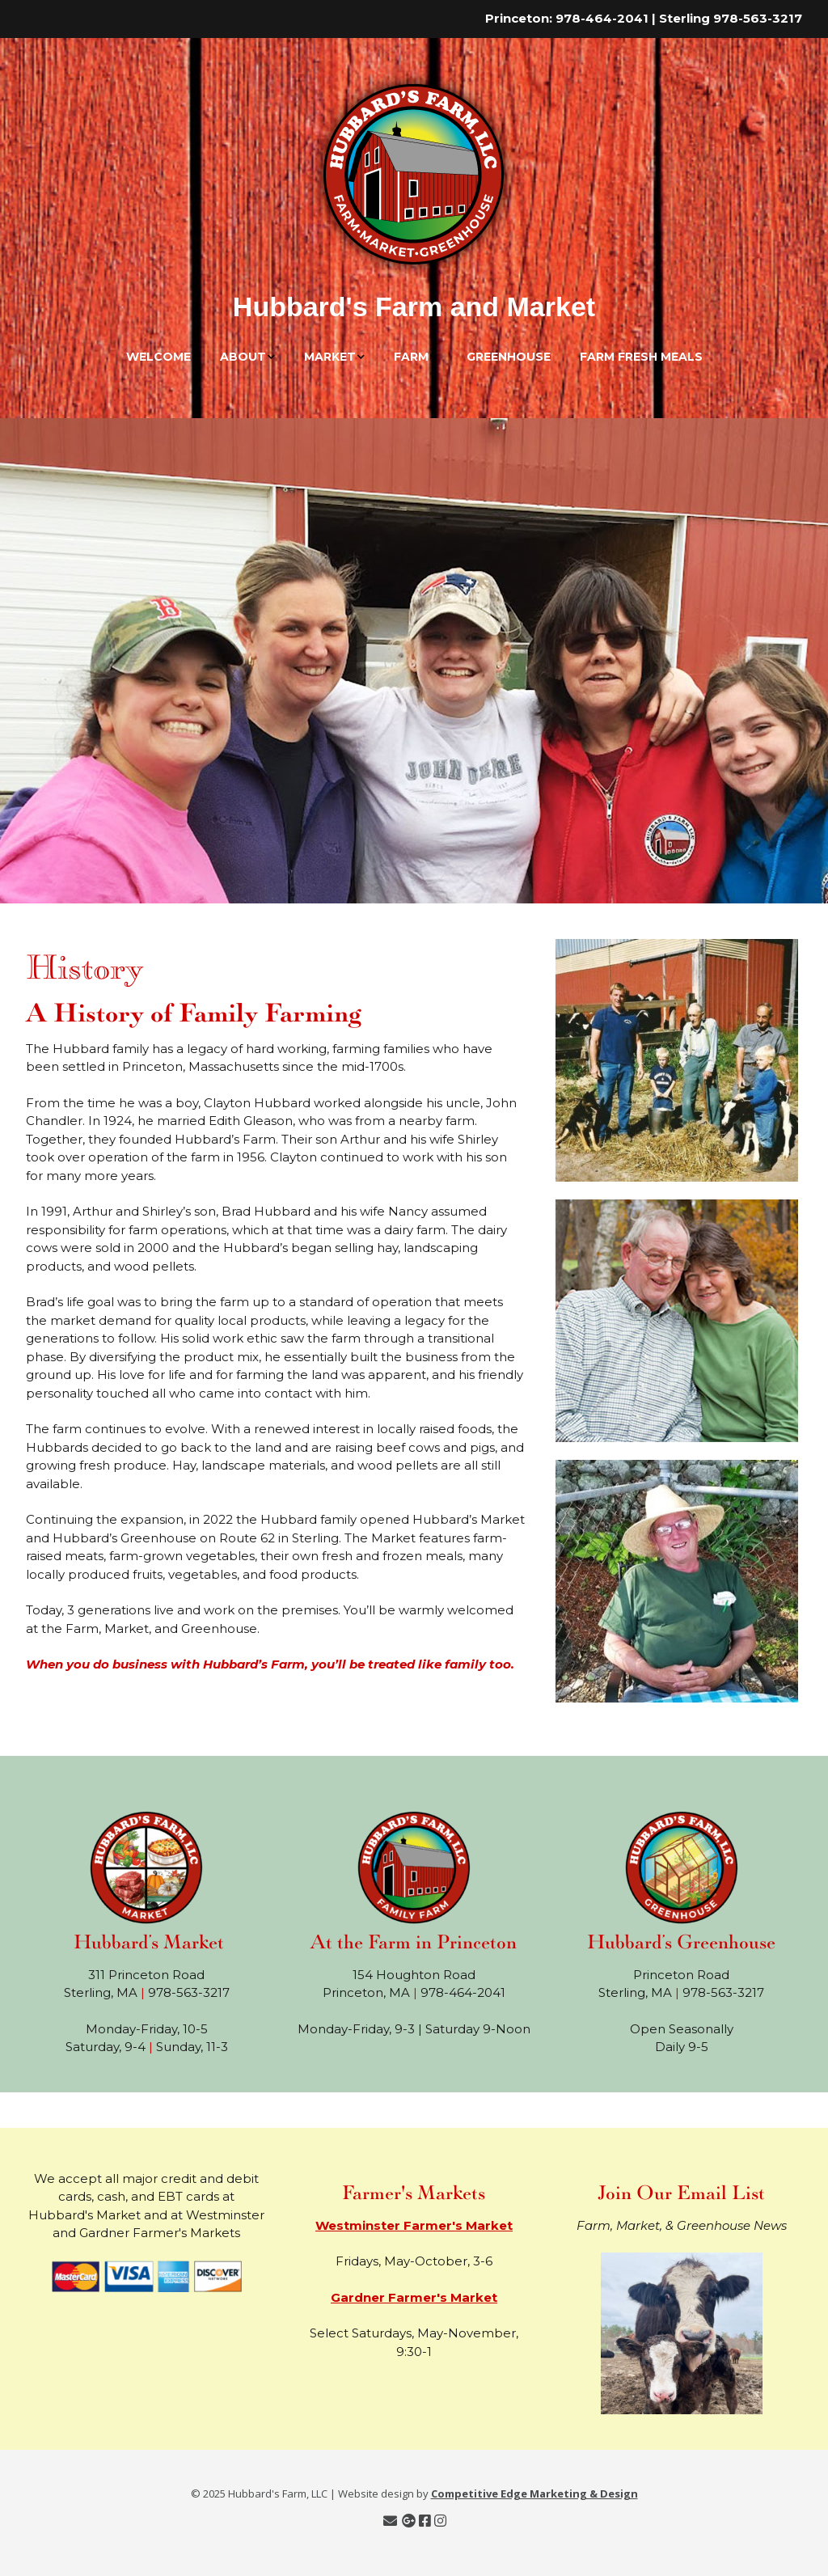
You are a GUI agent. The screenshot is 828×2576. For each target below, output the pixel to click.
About (243, 356)
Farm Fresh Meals (641, 356)
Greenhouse (509, 356)
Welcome (158, 356)
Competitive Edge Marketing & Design (534, 2493)
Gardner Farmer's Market (414, 2297)
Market (330, 356)
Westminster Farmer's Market (414, 2225)
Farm (411, 356)
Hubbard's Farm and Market (414, 306)
